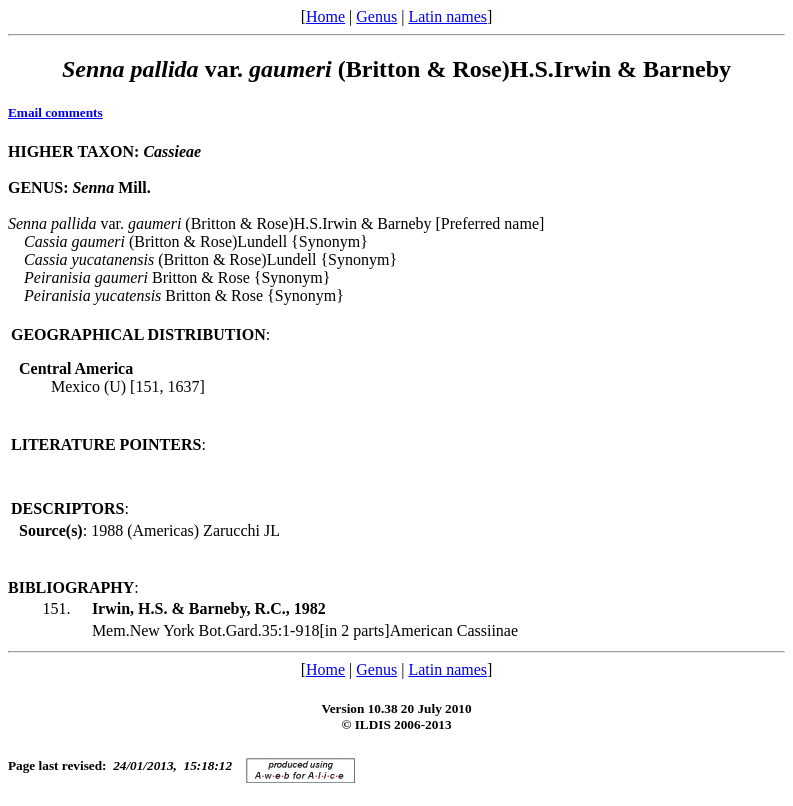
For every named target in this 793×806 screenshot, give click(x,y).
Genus (376, 16)
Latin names (447, 16)
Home (325, 16)
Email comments (55, 112)
